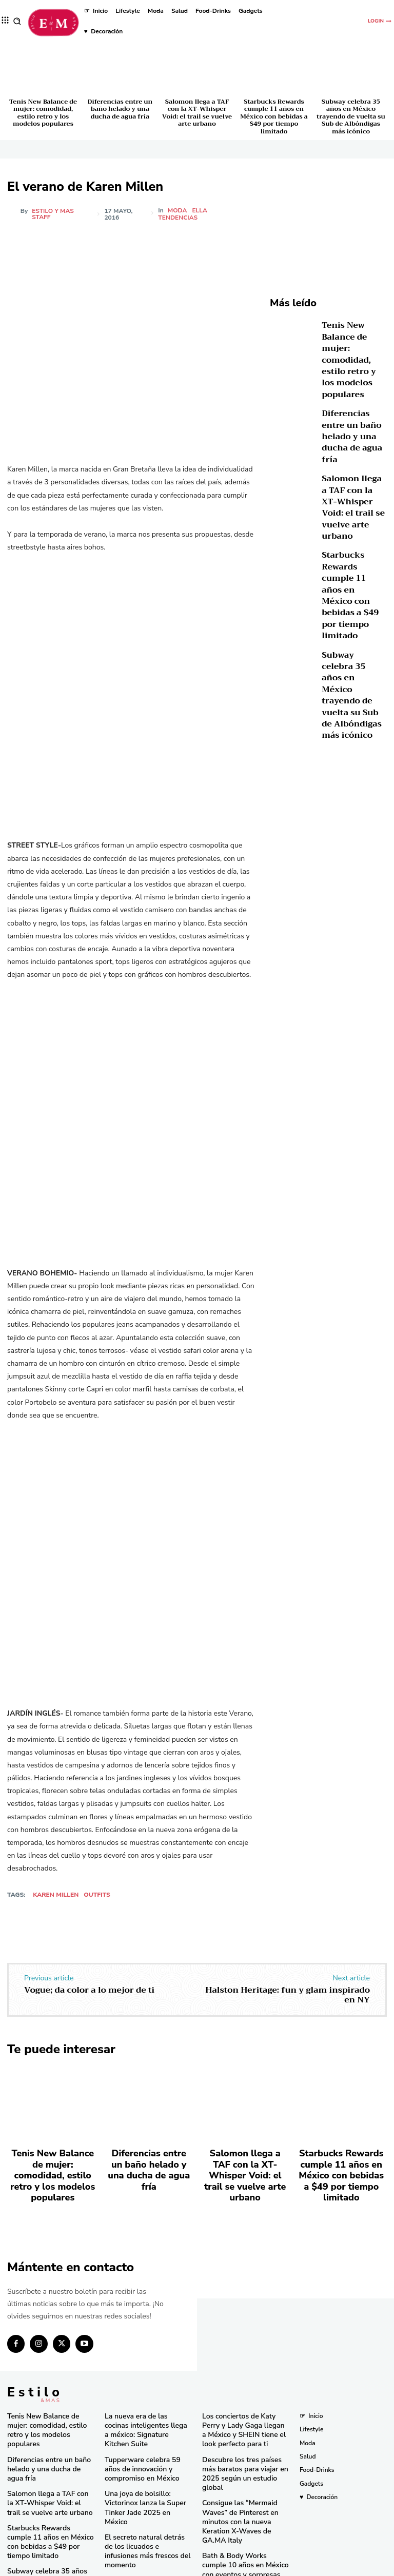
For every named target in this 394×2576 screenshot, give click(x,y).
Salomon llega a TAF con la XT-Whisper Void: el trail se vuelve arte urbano (197, 112)
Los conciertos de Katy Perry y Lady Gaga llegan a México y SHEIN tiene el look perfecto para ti (244, 2401)
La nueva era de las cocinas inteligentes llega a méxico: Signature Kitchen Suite (143, 2397)
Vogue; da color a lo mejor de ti (89, 1990)
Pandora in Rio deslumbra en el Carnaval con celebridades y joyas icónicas (244, 2538)
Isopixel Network (312, 2567)
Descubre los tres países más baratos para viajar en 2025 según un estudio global (243, 2436)
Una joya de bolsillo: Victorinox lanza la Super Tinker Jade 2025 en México (148, 2459)
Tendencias (179, 217)
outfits (97, 1895)
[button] (17, 21)
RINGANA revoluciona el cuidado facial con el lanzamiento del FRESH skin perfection (144, 2525)
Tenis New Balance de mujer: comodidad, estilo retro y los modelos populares (43, 112)
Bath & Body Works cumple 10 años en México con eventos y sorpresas (245, 2506)
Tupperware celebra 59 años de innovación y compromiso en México (145, 2428)
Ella (200, 210)
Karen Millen (55, 1895)
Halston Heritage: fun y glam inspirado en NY (287, 1995)
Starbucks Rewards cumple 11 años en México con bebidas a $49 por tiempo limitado (274, 116)
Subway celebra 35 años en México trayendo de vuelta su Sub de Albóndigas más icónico (351, 116)
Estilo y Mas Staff (53, 214)
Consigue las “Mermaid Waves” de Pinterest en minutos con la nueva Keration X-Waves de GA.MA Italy (244, 2471)
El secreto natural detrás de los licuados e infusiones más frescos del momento (148, 2491)
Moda (178, 210)
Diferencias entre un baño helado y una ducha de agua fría (120, 109)
